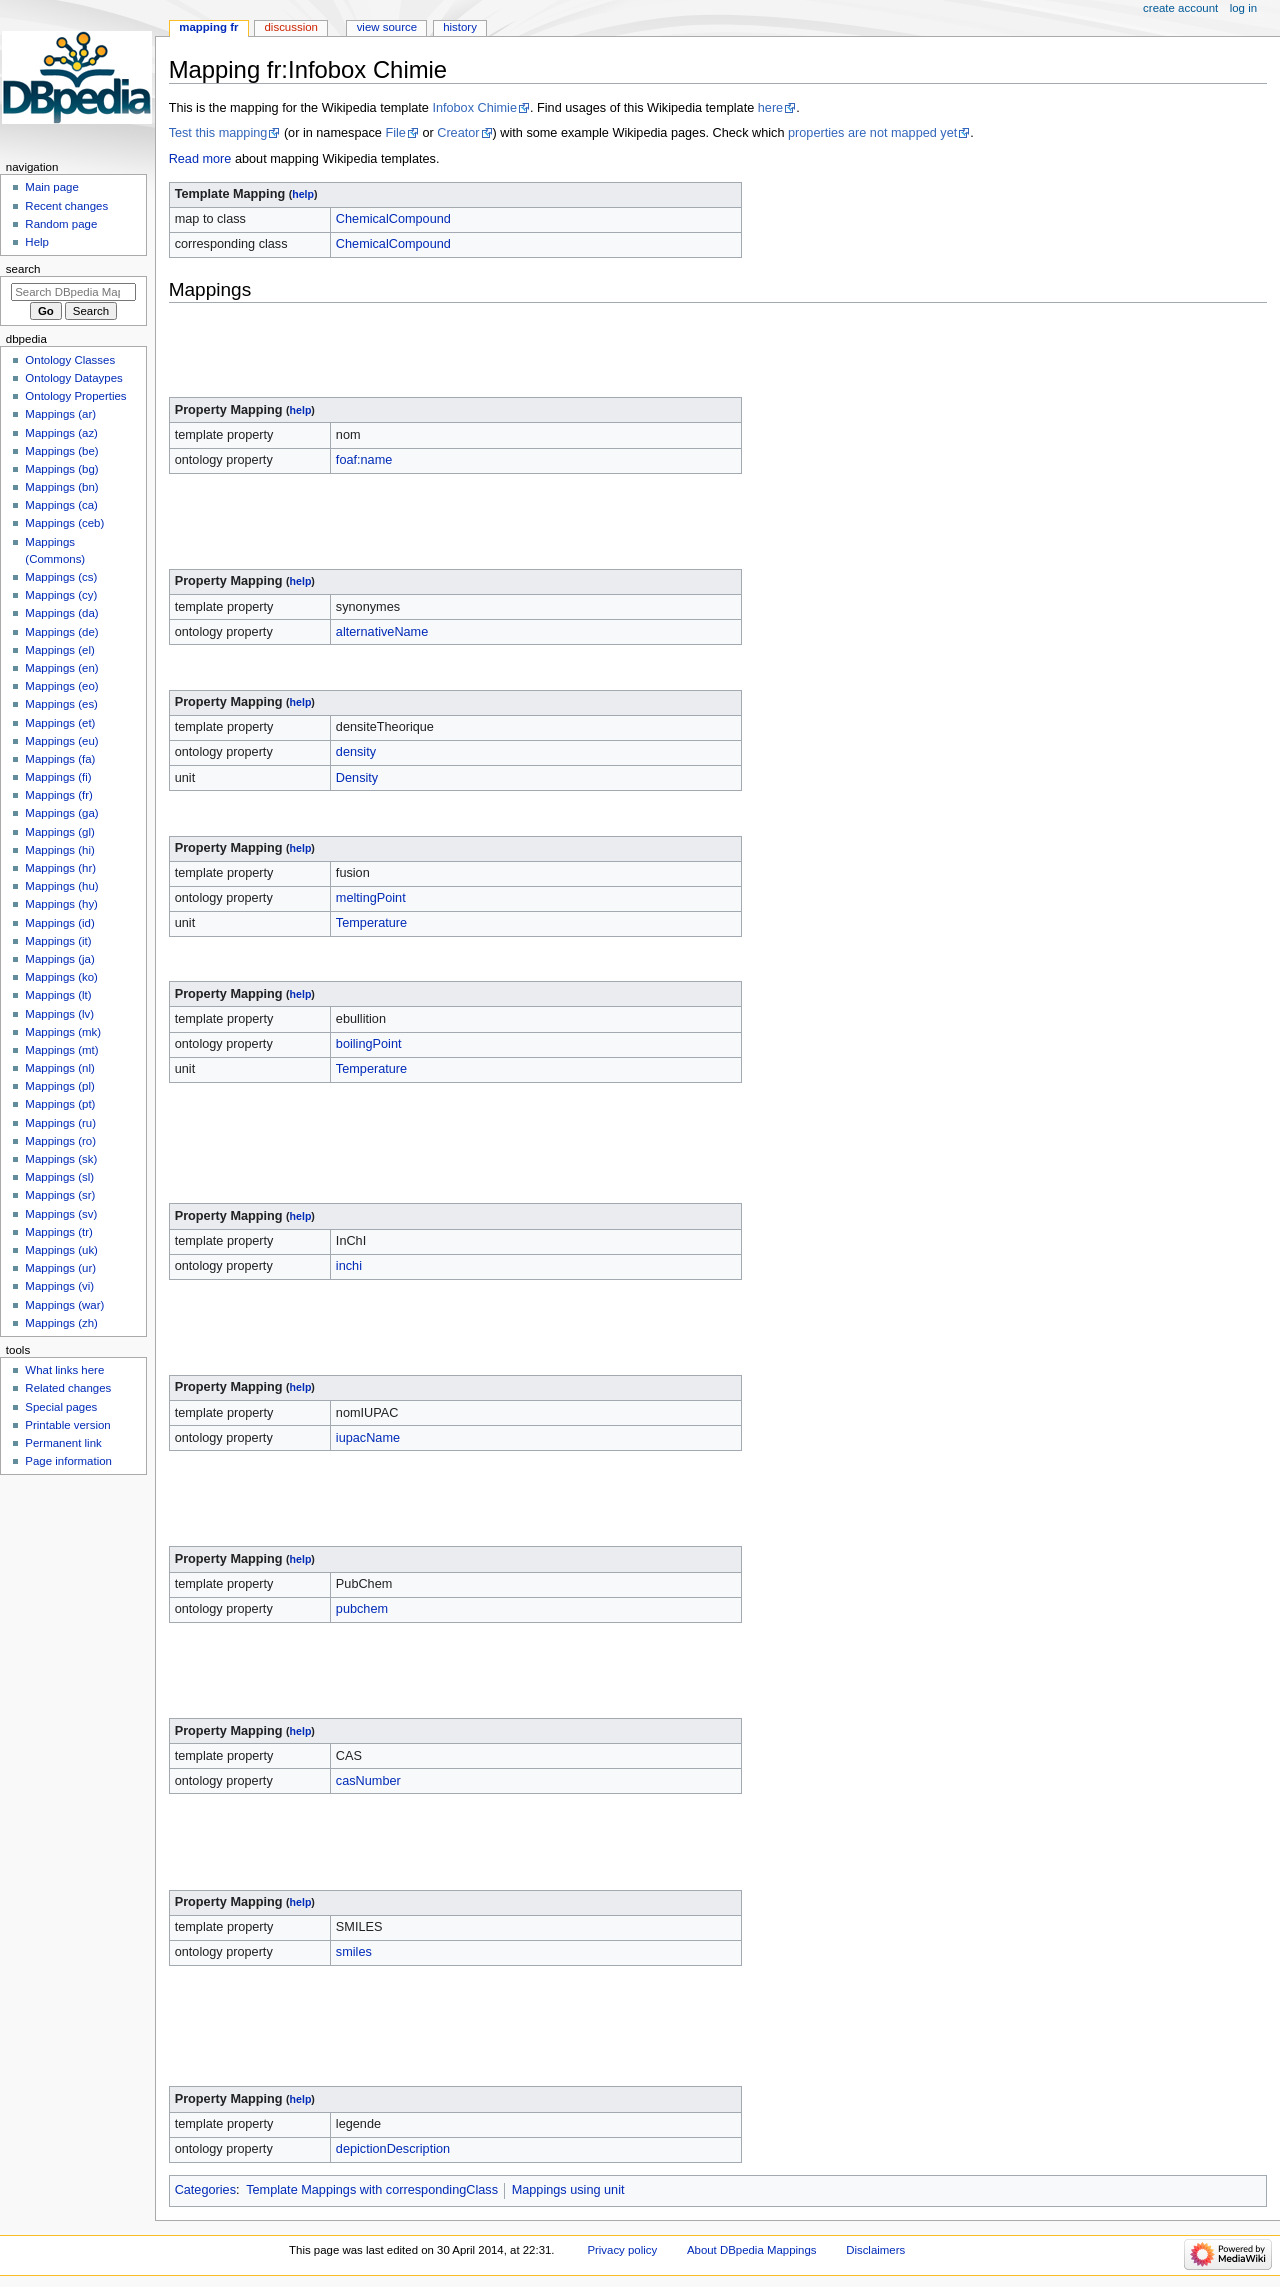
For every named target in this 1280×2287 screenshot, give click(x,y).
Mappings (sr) (60, 1195)
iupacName (368, 1438)
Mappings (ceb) (64, 523)
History (460, 27)
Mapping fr (208, 27)
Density (357, 778)
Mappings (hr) (60, 868)
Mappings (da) (61, 613)
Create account (1180, 8)
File (395, 133)
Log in (1243, 8)
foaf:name (364, 460)
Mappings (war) (64, 1305)
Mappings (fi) (58, 777)
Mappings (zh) (61, 1323)
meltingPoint (371, 898)
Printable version (67, 1425)
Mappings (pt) (60, 1104)
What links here (64, 1370)
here (770, 108)
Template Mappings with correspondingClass (372, 2190)
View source (387, 27)
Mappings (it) (58, 941)
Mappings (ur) (60, 1268)
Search (23, 269)
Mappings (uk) (61, 1250)
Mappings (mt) (61, 1050)
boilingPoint (369, 1044)
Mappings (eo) (61, 686)
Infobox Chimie (474, 108)
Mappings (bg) (61, 469)
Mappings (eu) (61, 741)
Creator (458, 133)
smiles (354, 1952)
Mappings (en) (61, 668)
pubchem (362, 1609)
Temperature (371, 923)
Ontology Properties (75, 396)
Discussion (291, 27)
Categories (205, 2190)
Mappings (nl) (59, 1068)
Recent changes (66, 206)
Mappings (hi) (59, 850)
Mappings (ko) (61, 977)
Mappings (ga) (61, 813)
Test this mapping (218, 133)
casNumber (368, 1781)
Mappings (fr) (58, 795)
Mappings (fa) (60, 759)
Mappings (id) (59, 923)
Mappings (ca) (61, 505)
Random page (61, 224)
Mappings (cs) (61, 577)
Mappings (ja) (59, 959)
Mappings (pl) (59, 1086)
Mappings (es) (61, 704)
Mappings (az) (61, 433)
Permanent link (63, 1443)
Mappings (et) (60, 723)
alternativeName (382, 632)
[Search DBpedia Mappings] (73, 292)
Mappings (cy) (61, 595)
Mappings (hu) (61, 886)
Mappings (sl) (59, 1177)
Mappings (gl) (59, 832)
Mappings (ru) (60, 1123)
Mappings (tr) (58, 1232)
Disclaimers (875, 2250)
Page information (68, 1461)
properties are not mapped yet (872, 133)
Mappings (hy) (61, 904)
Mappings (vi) (59, 1286)
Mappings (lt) (58, 995)
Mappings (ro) (60, 1141)
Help (37, 242)
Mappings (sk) (61, 1159)
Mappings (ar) (60, 414)
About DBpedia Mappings (752, 2250)
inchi (349, 1266)
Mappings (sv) (61, 1214)
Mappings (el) (59, 650)
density (356, 752)
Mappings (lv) (59, 1014)
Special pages (61, 1407)
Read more (200, 159)
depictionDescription (393, 2149)
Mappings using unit (568, 2190)
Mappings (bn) (61, 487)
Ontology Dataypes (73, 378)
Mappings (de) (61, 632)
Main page (52, 187)
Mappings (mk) (63, 1032)
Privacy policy (622, 2250)
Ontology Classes (70, 360)
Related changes (68, 1388)
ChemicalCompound (393, 219)
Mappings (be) (61, 451)
